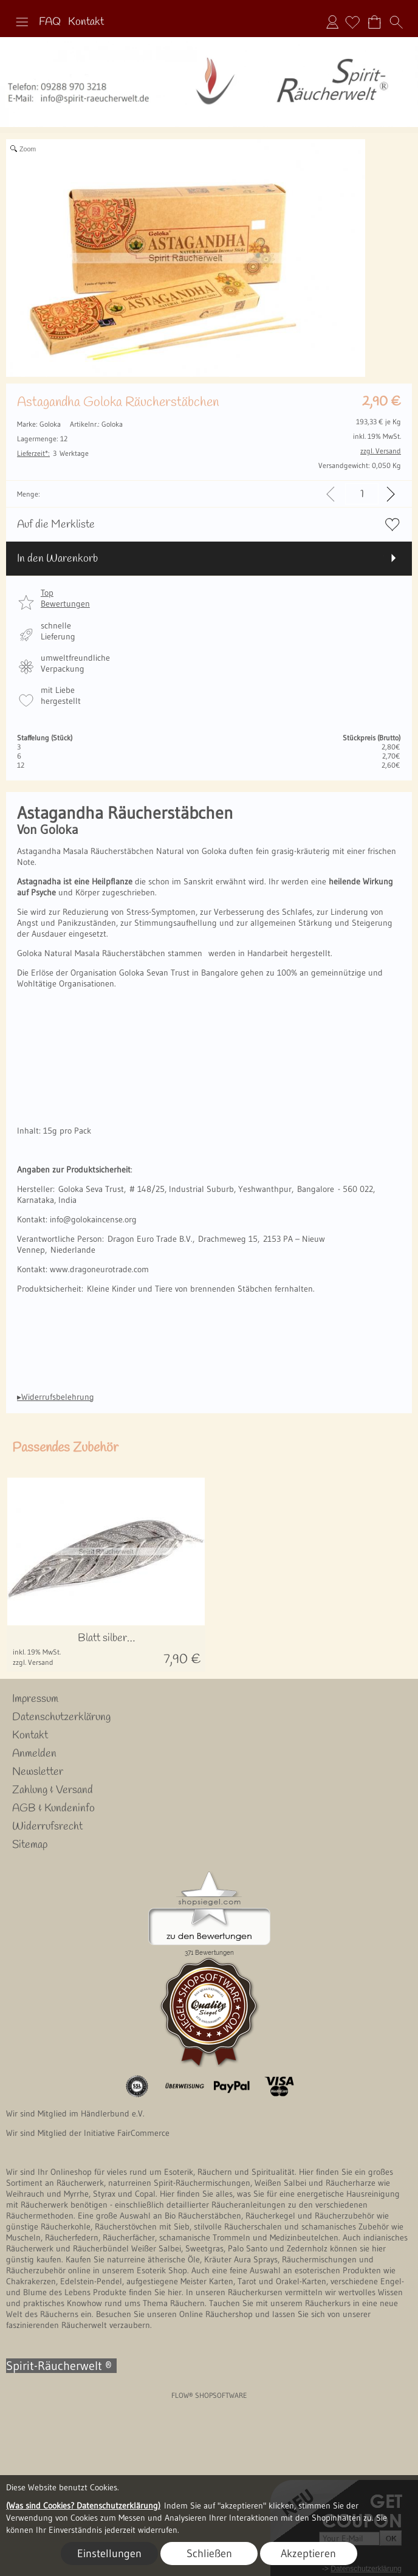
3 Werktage (53, 453)
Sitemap (29, 1844)
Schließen (209, 2553)
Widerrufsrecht (47, 1826)
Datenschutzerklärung (61, 1717)
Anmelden (332, 22)
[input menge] (362, 494)
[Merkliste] (352, 22)
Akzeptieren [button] (308, 2553)
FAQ (50, 22)
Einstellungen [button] (109, 2553)
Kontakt (86, 22)
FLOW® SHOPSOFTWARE (209, 2395)
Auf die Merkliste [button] (56, 524)
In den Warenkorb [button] (57, 558)
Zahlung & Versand (52, 1790)
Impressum (35, 1699)
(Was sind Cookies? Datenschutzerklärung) (83, 2505)
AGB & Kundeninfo (53, 1808)
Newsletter (37, 1772)
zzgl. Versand (33, 1662)
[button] (22, 22)
